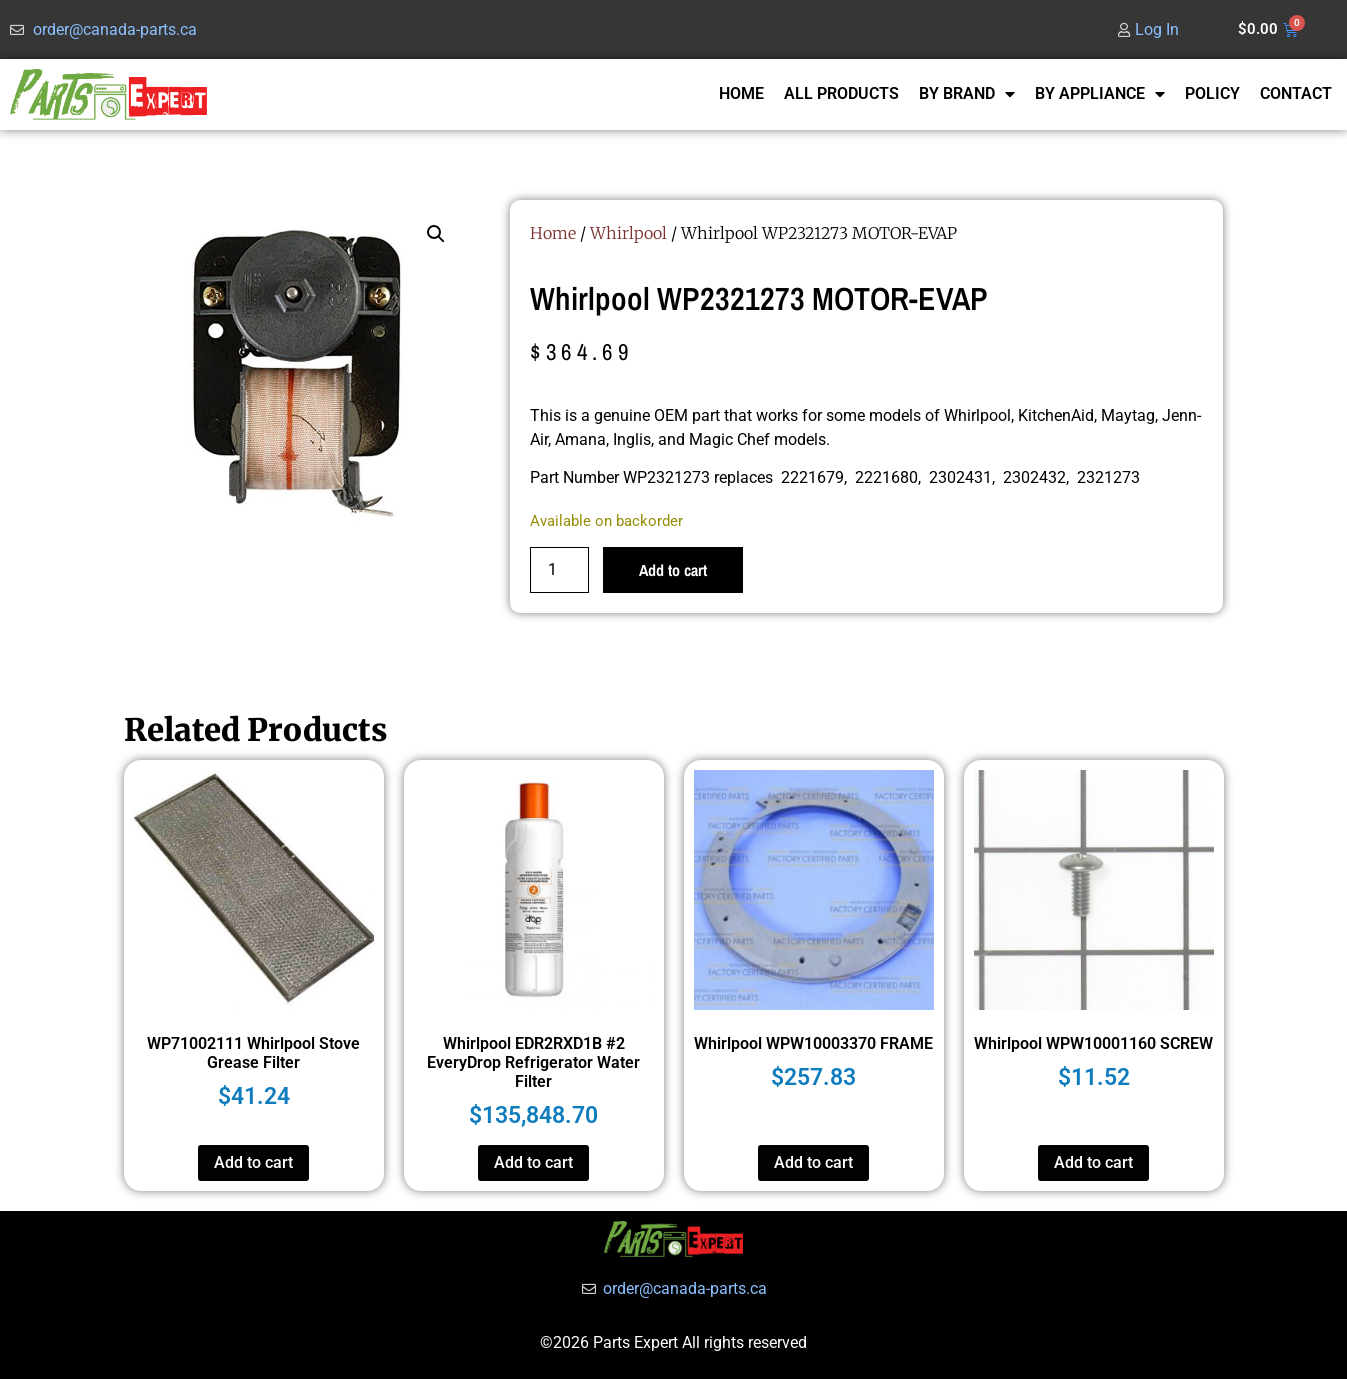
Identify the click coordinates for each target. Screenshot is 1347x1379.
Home (553, 233)
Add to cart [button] (253, 1162)
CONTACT (1296, 93)
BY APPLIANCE (1100, 94)
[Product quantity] (559, 570)
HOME (741, 93)
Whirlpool (628, 233)
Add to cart (673, 570)
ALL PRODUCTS (841, 93)
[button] (436, 234)
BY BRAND (967, 94)
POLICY (1212, 93)
